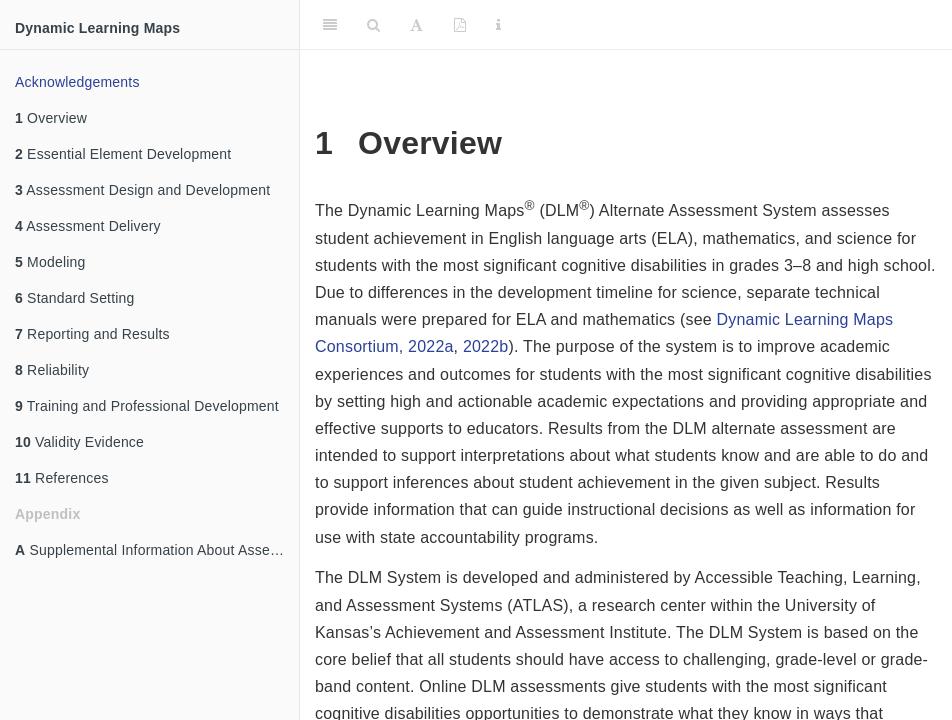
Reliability (52, 370)
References (62, 478)
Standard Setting (75, 298)
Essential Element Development (123, 154)
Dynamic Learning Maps (97, 28)
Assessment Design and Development (142, 190)
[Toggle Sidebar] (330, 25)
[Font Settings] (416, 25)
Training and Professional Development (147, 406)
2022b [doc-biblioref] (486, 346)
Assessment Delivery (88, 226)
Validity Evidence (79, 442)
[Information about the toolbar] (498, 25)
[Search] (373, 25)
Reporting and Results (92, 334)
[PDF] (460, 25)
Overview (51, 118)
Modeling (50, 262)
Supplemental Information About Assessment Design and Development (157, 550)
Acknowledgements (77, 82)
